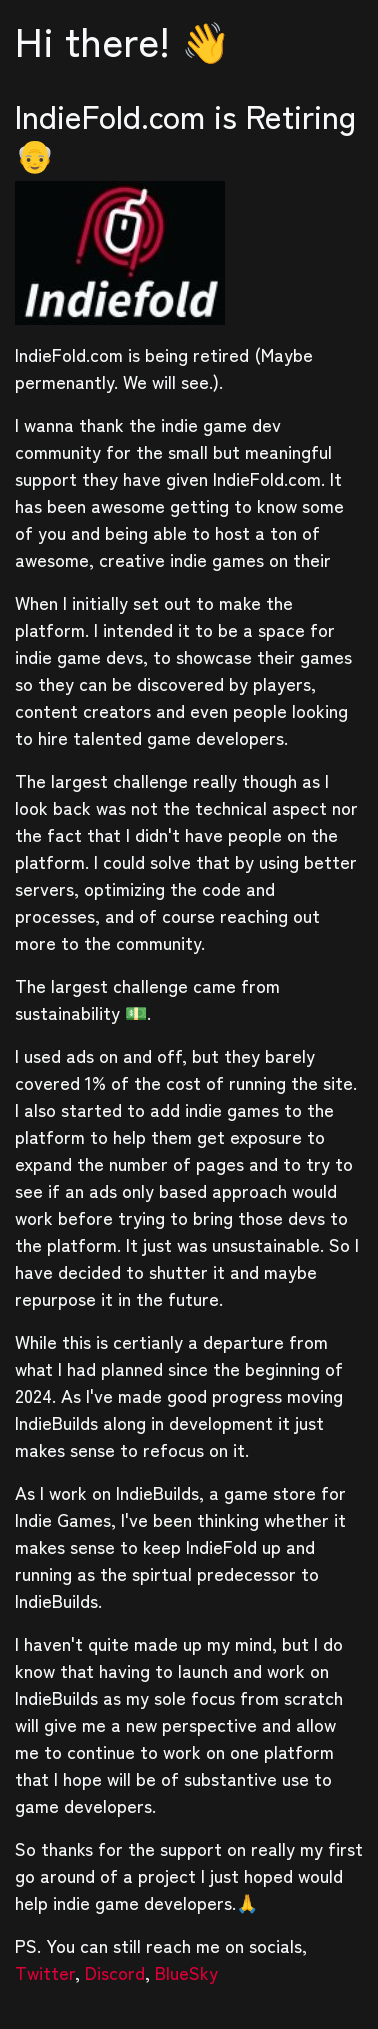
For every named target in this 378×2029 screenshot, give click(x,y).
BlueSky (186, 1972)
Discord (115, 1972)
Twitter (45, 1972)
